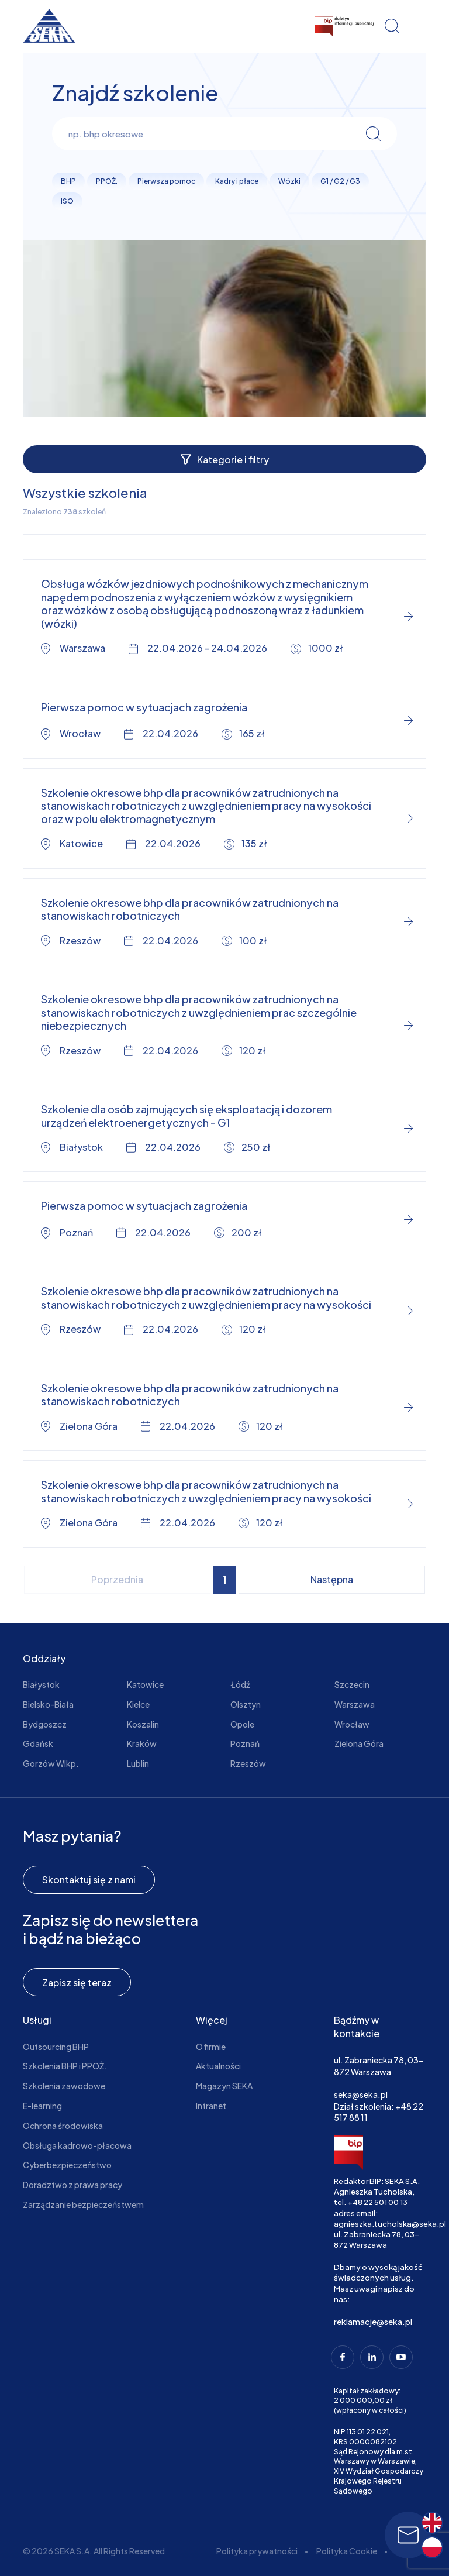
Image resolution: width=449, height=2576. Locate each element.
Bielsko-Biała (48, 1704)
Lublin (138, 1763)
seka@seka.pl (361, 2094)
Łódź (240, 1684)
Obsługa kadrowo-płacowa (77, 2145)
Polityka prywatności (257, 2551)
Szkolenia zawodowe (64, 2085)
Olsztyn (245, 1704)
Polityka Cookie (346, 2551)
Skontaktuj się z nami (89, 1879)
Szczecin (351, 1684)
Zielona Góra (359, 1743)
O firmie (211, 2046)
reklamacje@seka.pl (373, 2321)
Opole (242, 1724)
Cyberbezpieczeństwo (67, 2164)
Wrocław (351, 1724)
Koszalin (143, 1724)
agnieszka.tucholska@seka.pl (390, 2223)
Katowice (145, 1684)
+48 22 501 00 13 (377, 2202)
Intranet (211, 2105)
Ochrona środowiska (63, 2125)
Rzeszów (248, 1763)
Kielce (138, 1704)
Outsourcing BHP (56, 2046)
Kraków (142, 1743)
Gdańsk (38, 1743)
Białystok (41, 1684)
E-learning (42, 2105)
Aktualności (218, 2066)
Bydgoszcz (45, 1724)
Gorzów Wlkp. (51, 1763)
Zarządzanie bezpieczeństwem (83, 2204)
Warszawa (354, 1704)
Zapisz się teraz (77, 1982)
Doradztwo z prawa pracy (72, 2184)
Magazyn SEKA (224, 2085)
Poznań (245, 1743)
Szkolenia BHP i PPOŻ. (65, 2066)
